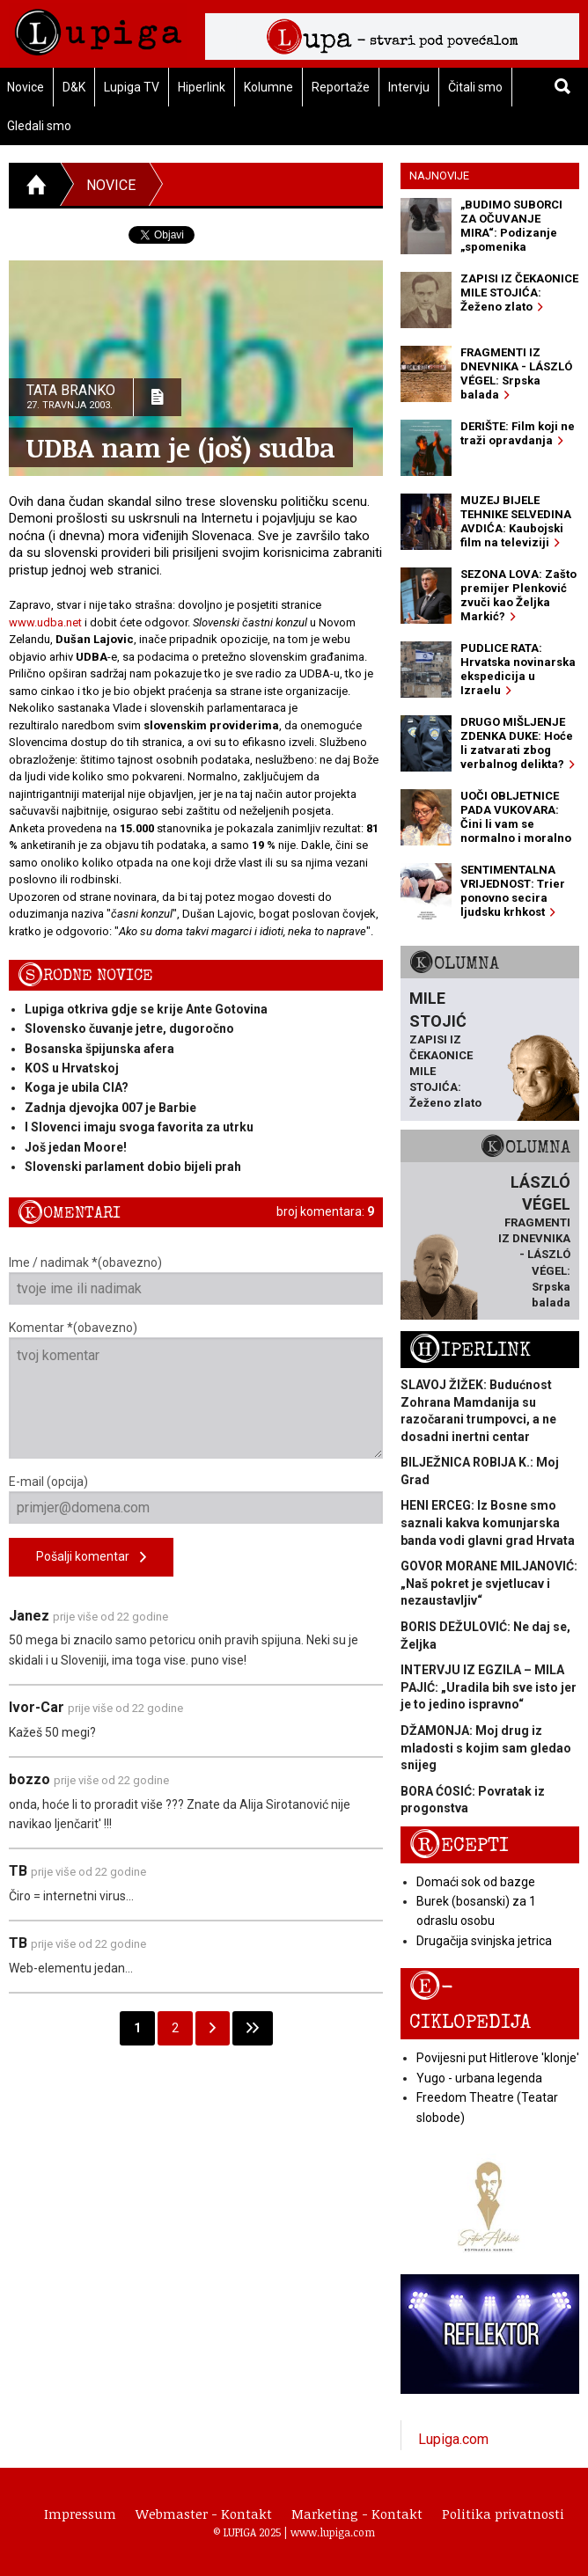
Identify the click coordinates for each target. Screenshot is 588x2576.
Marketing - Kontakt (357, 2513)
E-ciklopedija (470, 2003)
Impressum (80, 2513)
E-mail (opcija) (196, 1499)
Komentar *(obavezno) (196, 1390)
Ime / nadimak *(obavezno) (196, 1280)
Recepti (459, 1845)
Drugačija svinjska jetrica (484, 1941)
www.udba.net (45, 622)
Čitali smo (475, 87)
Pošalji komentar (91, 1557)
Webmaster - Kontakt (204, 2513)
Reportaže (341, 87)
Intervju (409, 87)
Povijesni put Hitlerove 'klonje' (497, 2058)
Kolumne (268, 87)
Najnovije (439, 175)
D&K (73, 87)
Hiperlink (201, 87)
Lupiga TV (131, 87)
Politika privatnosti (503, 2513)
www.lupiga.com (332, 2532)
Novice (111, 185)
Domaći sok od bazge (475, 1882)
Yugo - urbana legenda (479, 2078)
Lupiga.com (453, 2439)
